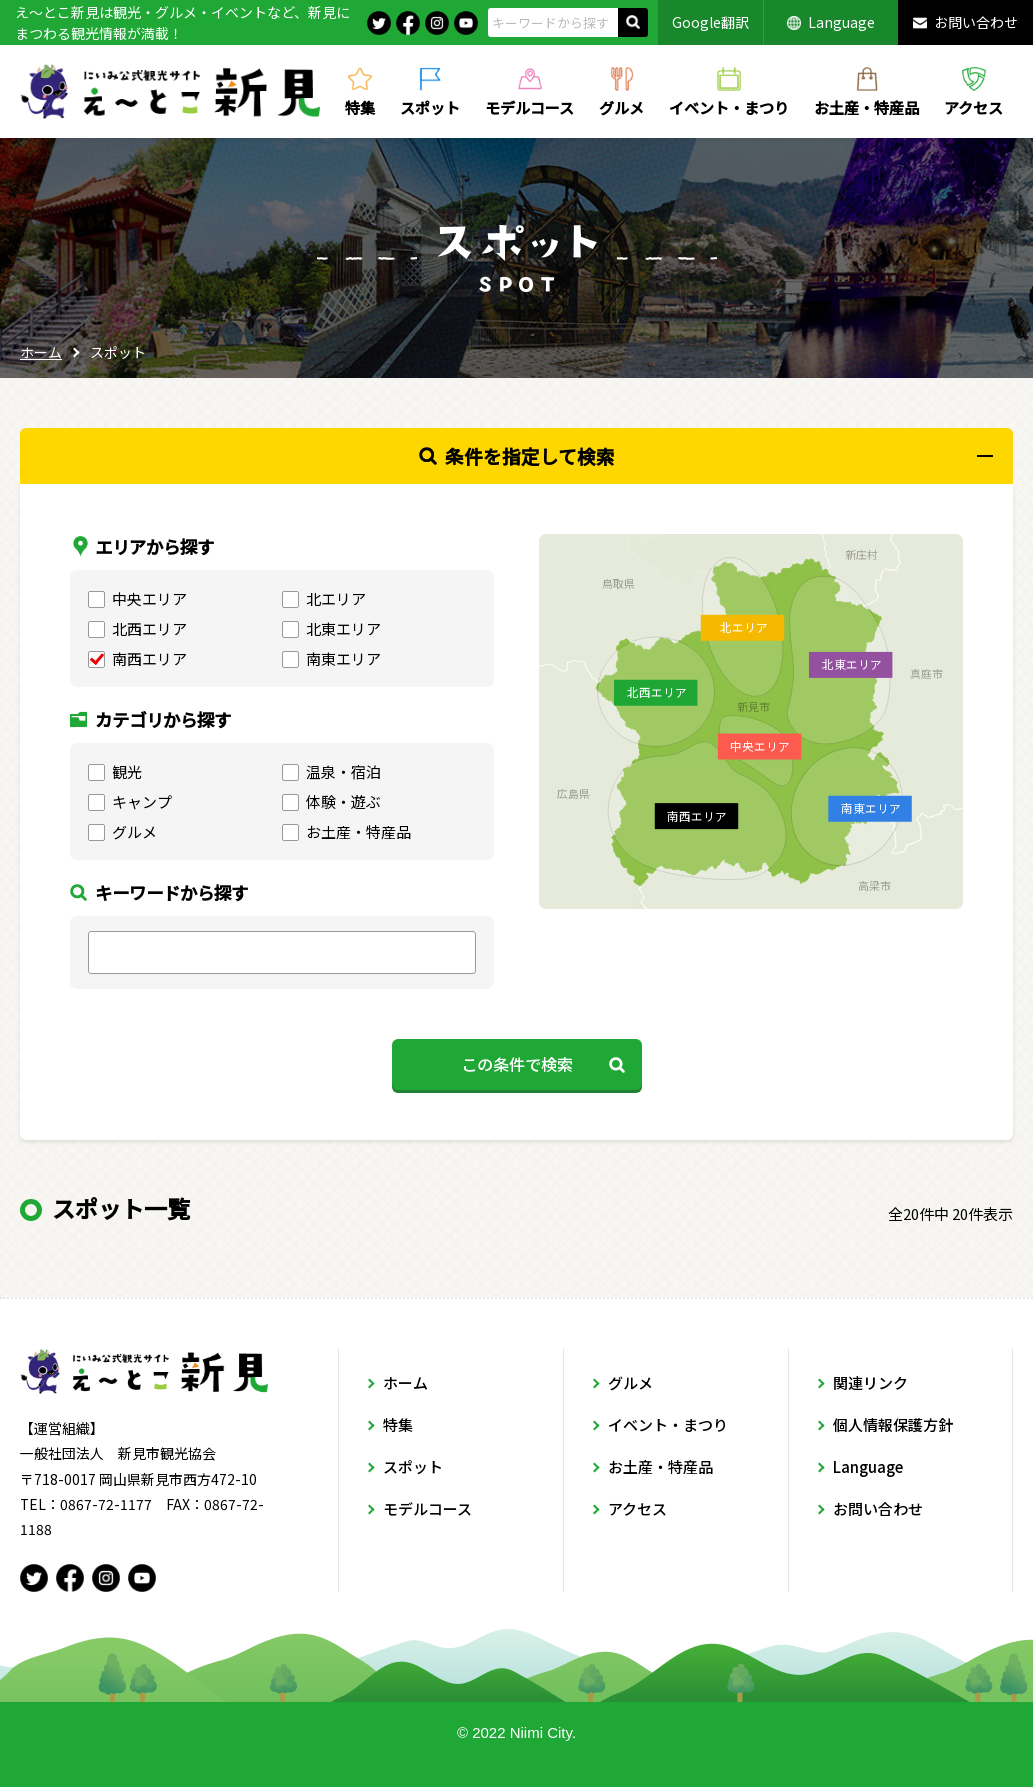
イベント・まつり (729, 106)
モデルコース (529, 106)
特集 (360, 106)
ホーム (41, 352)
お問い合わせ (976, 22)
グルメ (621, 106)
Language (841, 22)
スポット (430, 106)
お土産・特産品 (866, 106)
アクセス (973, 106)
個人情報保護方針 (893, 1424)
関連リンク (870, 1382)
